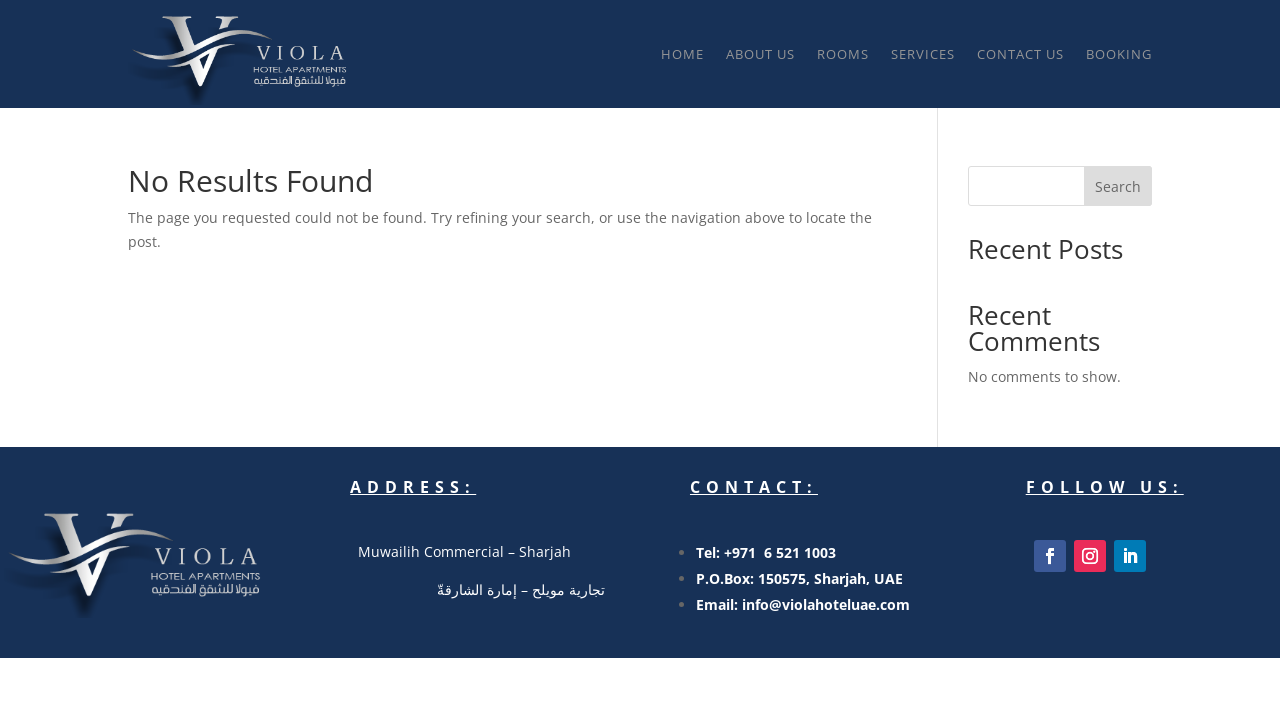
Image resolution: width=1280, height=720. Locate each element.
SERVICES (923, 54)
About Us (760, 54)
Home (682, 54)
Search (1118, 186)
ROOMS (843, 54)
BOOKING (1119, 54)
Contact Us (1020, 54)
